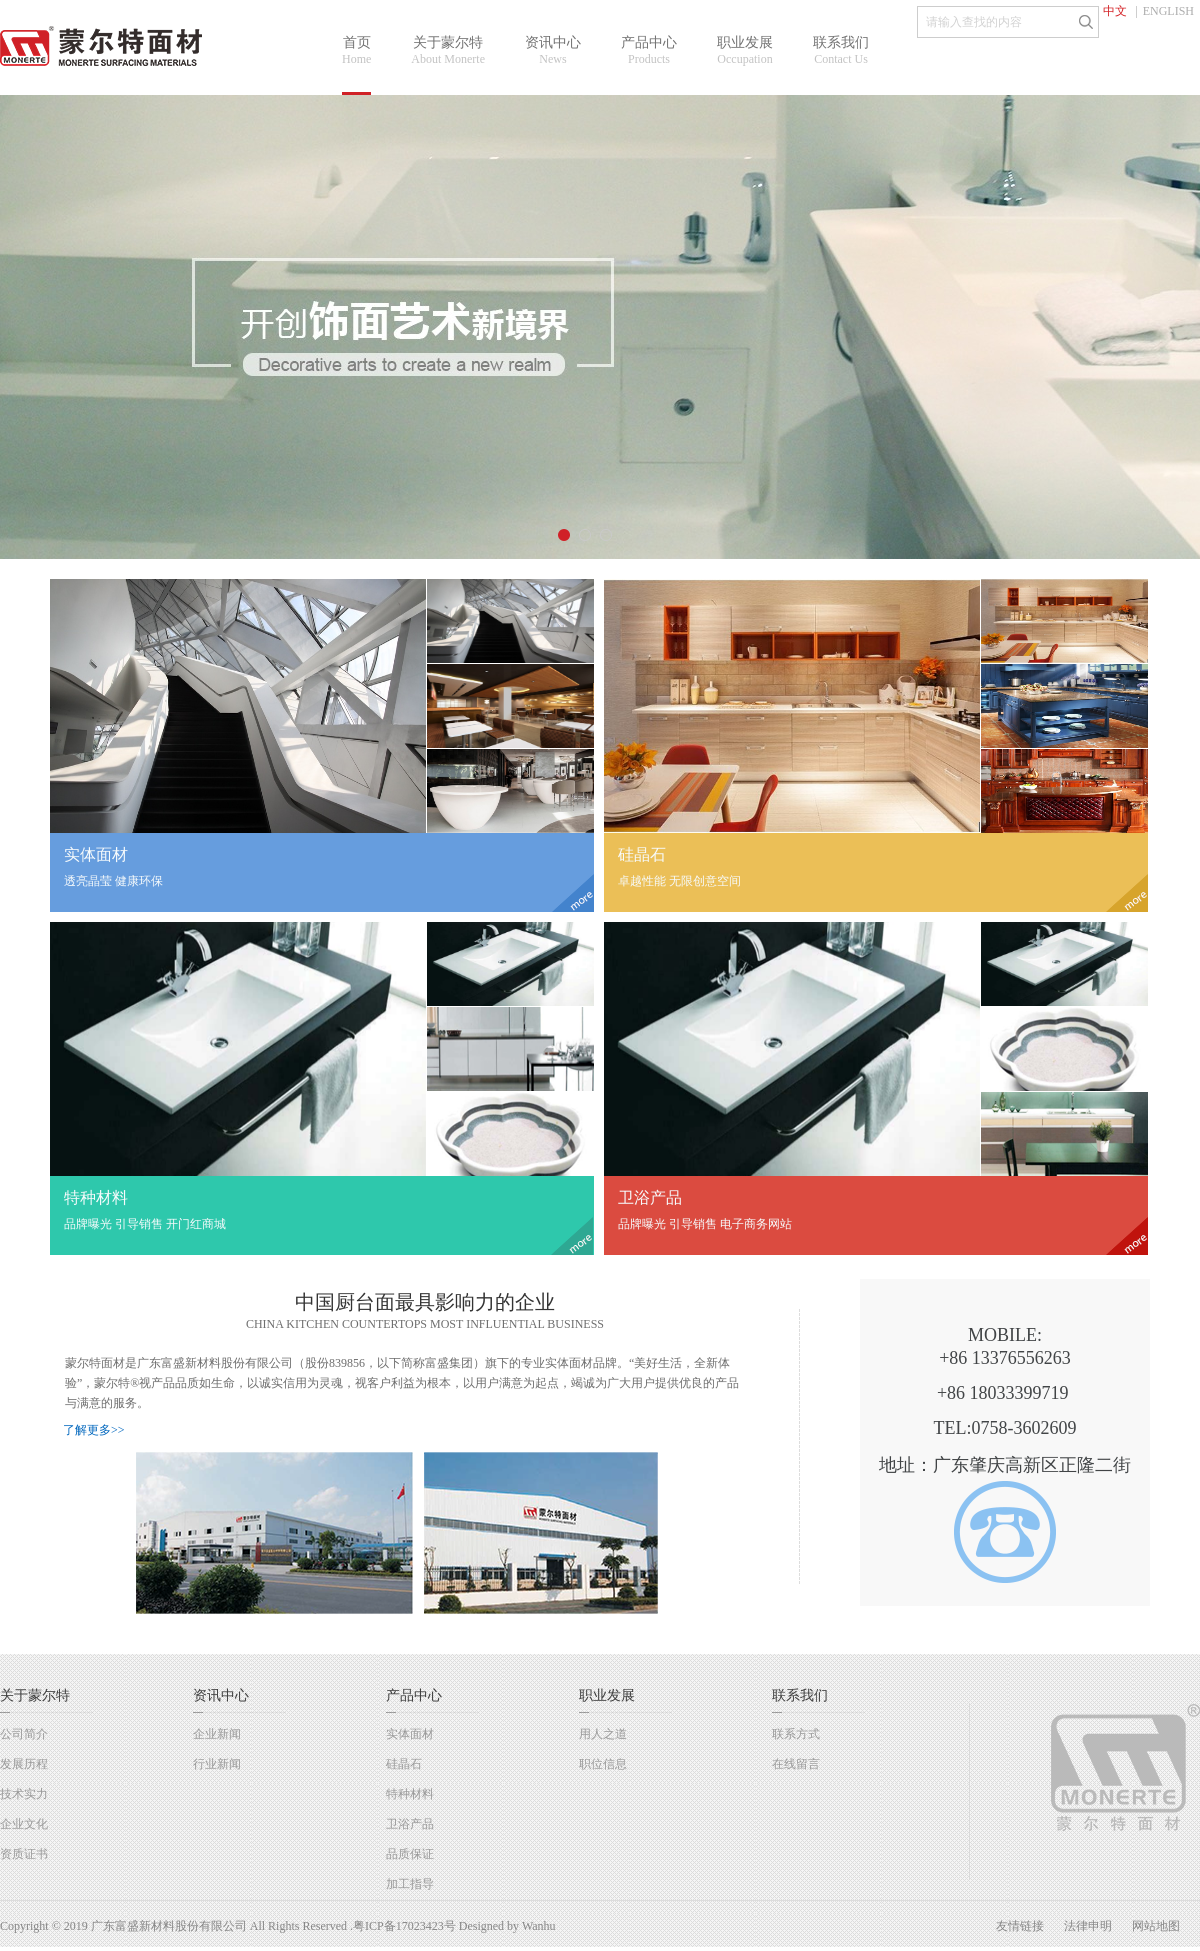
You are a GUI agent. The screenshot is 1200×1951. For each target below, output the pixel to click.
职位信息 (603, 1764)
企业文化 (24, 1824)
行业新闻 (217, 1764)
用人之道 (603, 1734)
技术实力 (24, 1794)
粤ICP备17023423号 (404, 1926)
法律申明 (1088, 1926)
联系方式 (796, 1734)
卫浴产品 (410, 1824)
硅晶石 (404, 1764)
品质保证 (410, 1854)
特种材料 (410, 1794)
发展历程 (24, 1764)
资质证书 (24, 1854)
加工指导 (410, 1884)
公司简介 (24, 1734)
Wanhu (539, 1926)
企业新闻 (217, 1734)
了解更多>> (94, 1430)
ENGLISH (1168, 11)
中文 (1115, 11)
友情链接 (1020, 1926)
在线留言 (796, 1764)
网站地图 (1156, 1926)
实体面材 (410, 1734)
